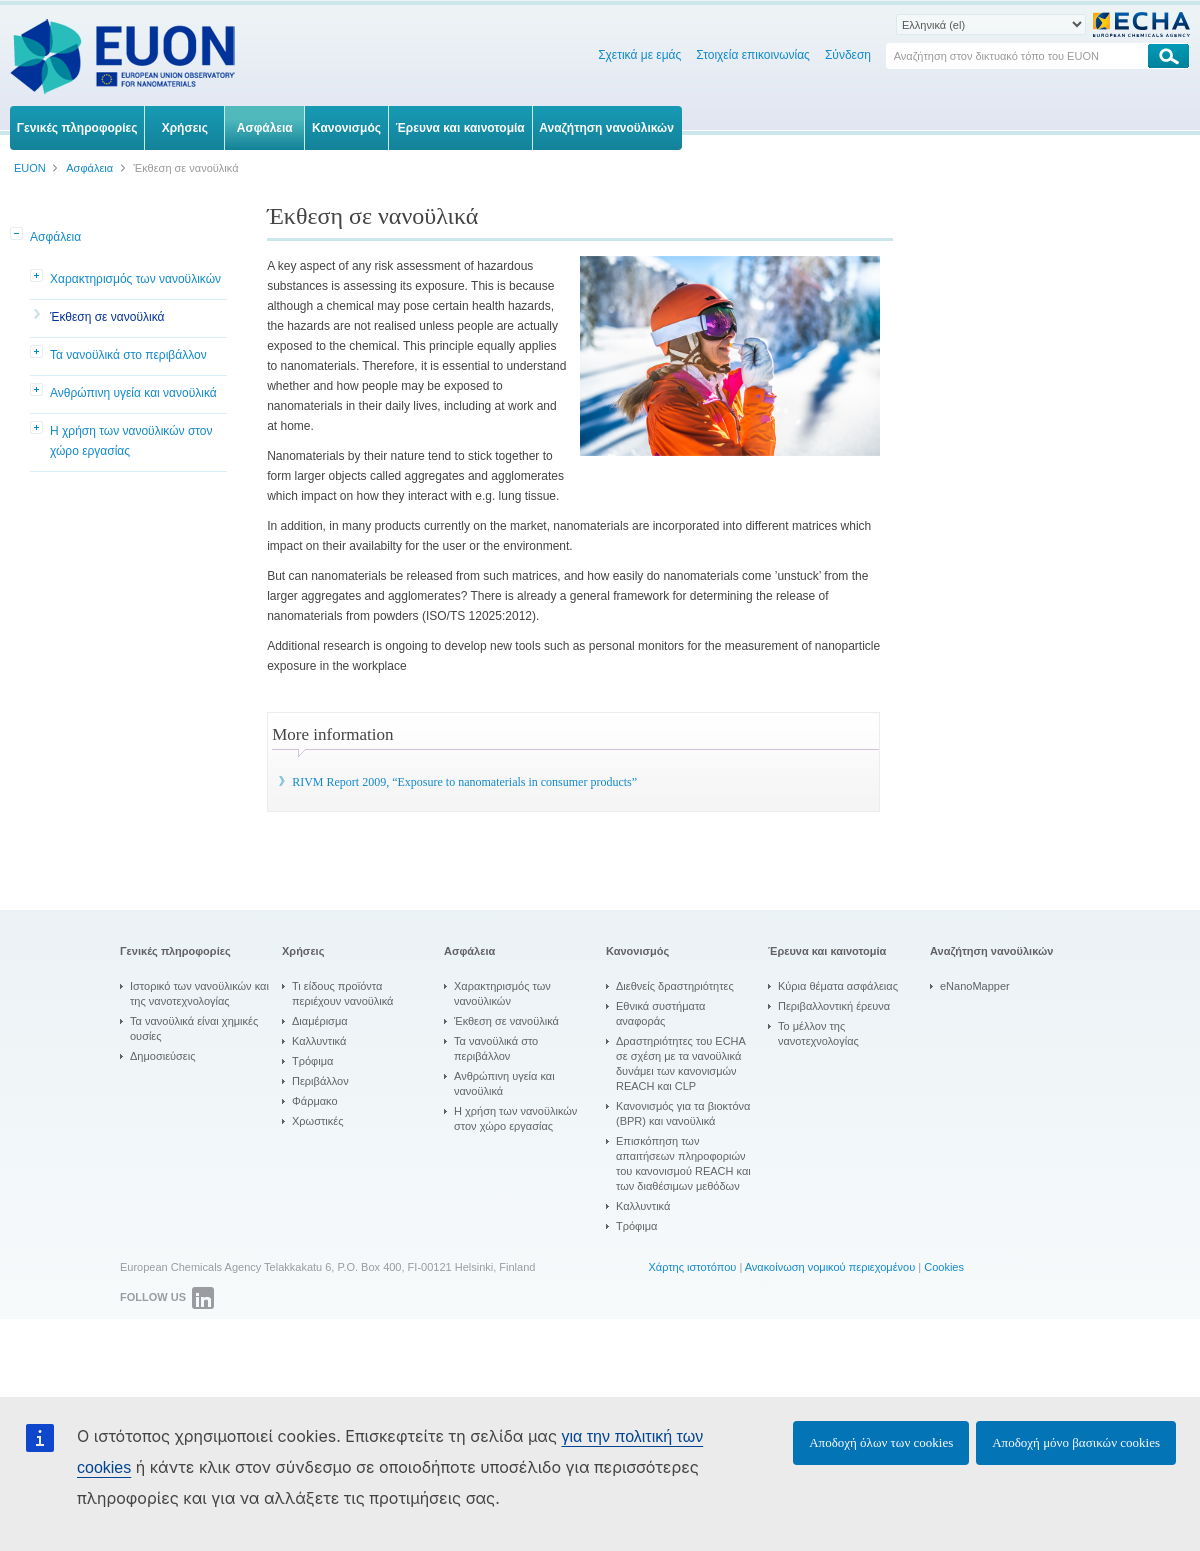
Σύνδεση (848, 55)
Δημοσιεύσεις (163, 1056)
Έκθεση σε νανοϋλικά (107, 317)
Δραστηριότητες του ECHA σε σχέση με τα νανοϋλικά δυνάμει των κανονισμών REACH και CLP (681, 1063)
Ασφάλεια (55, 237)
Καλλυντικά (319, 1041)
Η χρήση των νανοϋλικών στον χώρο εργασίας (131, 441)
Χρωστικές (317, 1121)
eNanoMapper (975, 986)
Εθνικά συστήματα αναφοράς (660, 1013)
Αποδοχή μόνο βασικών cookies (1076, 1442)
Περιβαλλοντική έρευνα (834, 1006)
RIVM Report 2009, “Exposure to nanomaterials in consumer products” (464, 782)
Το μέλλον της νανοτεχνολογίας (818, 1033)
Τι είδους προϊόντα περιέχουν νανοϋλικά (342, 993)
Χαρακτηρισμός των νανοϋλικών (135, 279)
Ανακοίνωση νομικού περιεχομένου (830, 1267)
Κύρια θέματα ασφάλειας (838, 986)
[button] (18, 235)
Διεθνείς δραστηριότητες (675, 986)
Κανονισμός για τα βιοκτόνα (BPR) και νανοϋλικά (683, 1113)
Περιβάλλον (320, 1081)
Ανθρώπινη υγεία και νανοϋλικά (133, 393)
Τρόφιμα (312, 1061)
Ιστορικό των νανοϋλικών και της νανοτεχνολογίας (199, 993)
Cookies (944, 1267)
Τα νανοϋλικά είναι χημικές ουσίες (194, 1028)
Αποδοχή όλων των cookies (881, 1442)
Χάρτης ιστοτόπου (692, 1267)
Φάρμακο (315, 1101)
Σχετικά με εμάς (639, 55)
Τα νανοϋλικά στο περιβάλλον (128, 355)
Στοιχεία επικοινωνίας (753, 55)
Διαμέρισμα (320, 1021)
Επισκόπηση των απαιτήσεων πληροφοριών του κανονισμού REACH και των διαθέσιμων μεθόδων (683, 1163)
